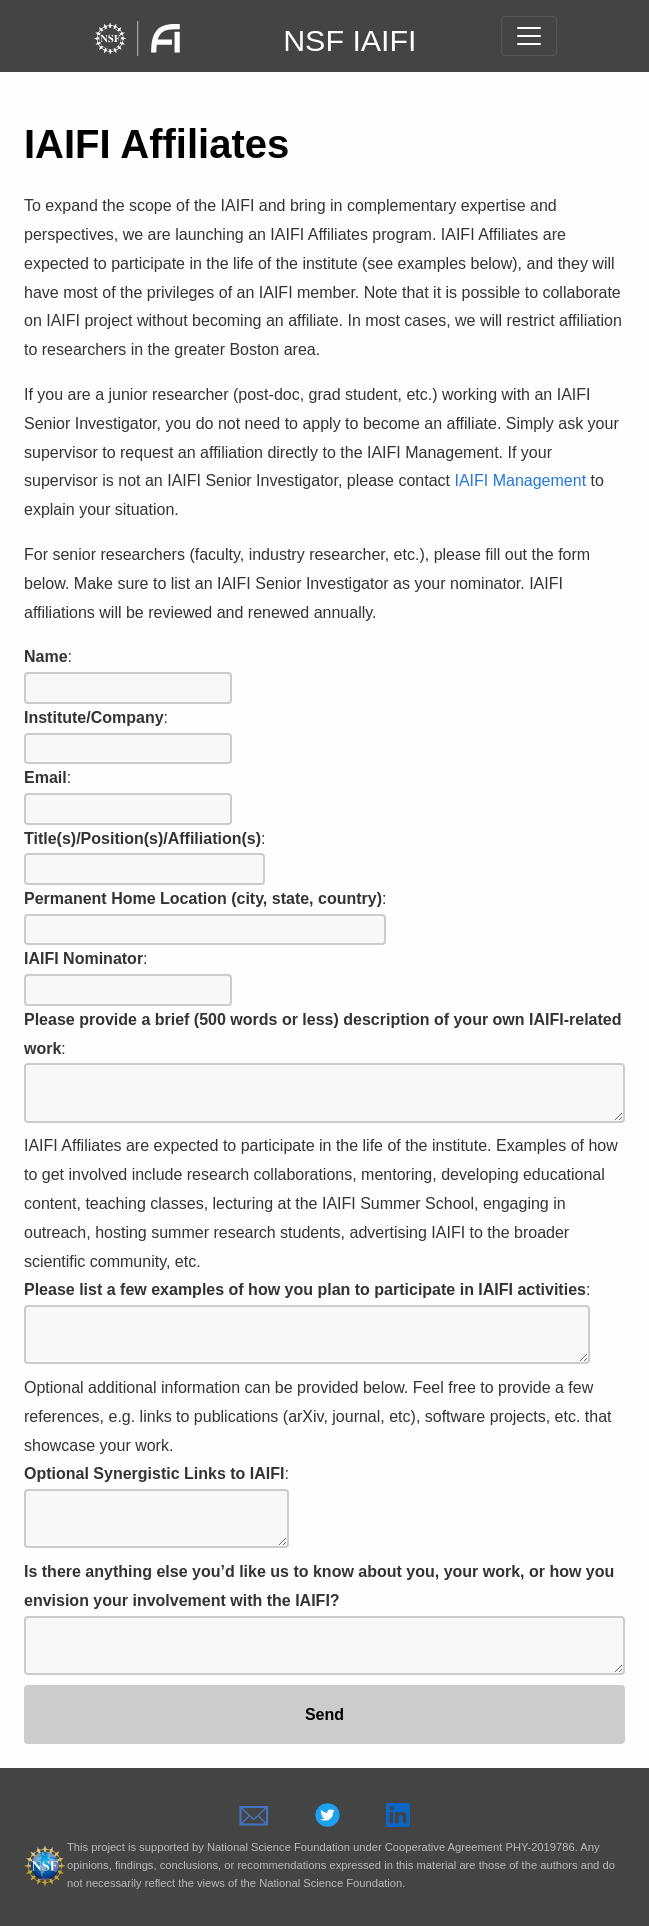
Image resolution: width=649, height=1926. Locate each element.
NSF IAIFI (349, 40)
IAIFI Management (520, 480)
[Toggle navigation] (529, 36)
